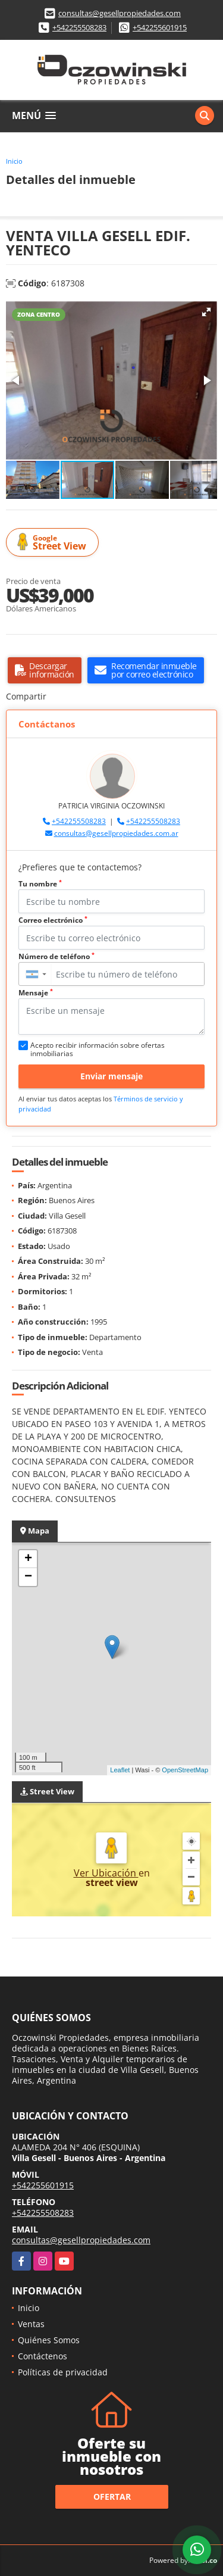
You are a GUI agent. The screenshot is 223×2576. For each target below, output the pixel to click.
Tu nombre (40, 884)
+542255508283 (79, 27)
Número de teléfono (56, 956)
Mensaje (35, 993)
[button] (206, 311)
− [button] (28, 1577)
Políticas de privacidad (63, 2372)
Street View (54, 542)
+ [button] (28, 1559)
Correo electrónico (52, 920)
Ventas (31, 2324)
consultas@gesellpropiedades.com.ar (116, 833)
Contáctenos (42, 2356)
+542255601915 (160, 27)
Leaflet (120, 1769)
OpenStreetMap (185, 1769)
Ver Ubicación (106, 1872)
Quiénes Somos (49, 2340)
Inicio (14, 161)
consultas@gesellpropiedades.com (119, 13)
